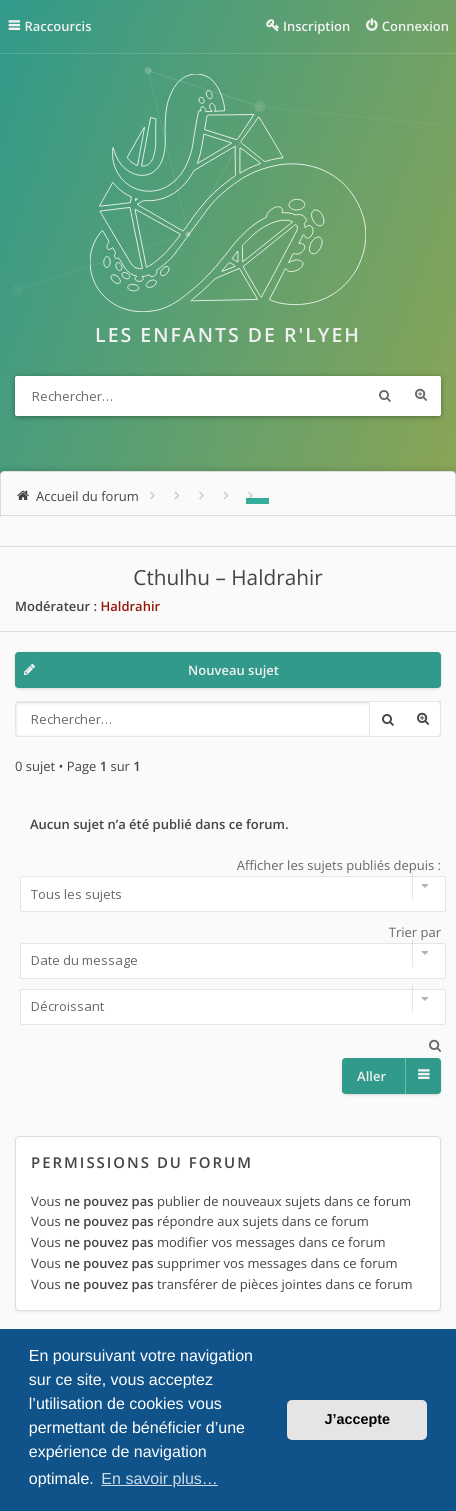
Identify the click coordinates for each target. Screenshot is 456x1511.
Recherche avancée (421, 396)
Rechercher (385, 396)
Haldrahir (130, 606)
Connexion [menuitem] (415, 26)
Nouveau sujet (233, 670)
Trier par (228, 951)
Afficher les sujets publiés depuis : (228, 884)
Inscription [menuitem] (316, 26)
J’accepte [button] (357, 1420)
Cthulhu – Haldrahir (227, 578)
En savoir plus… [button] (159, 1479)
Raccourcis (58, 26)
